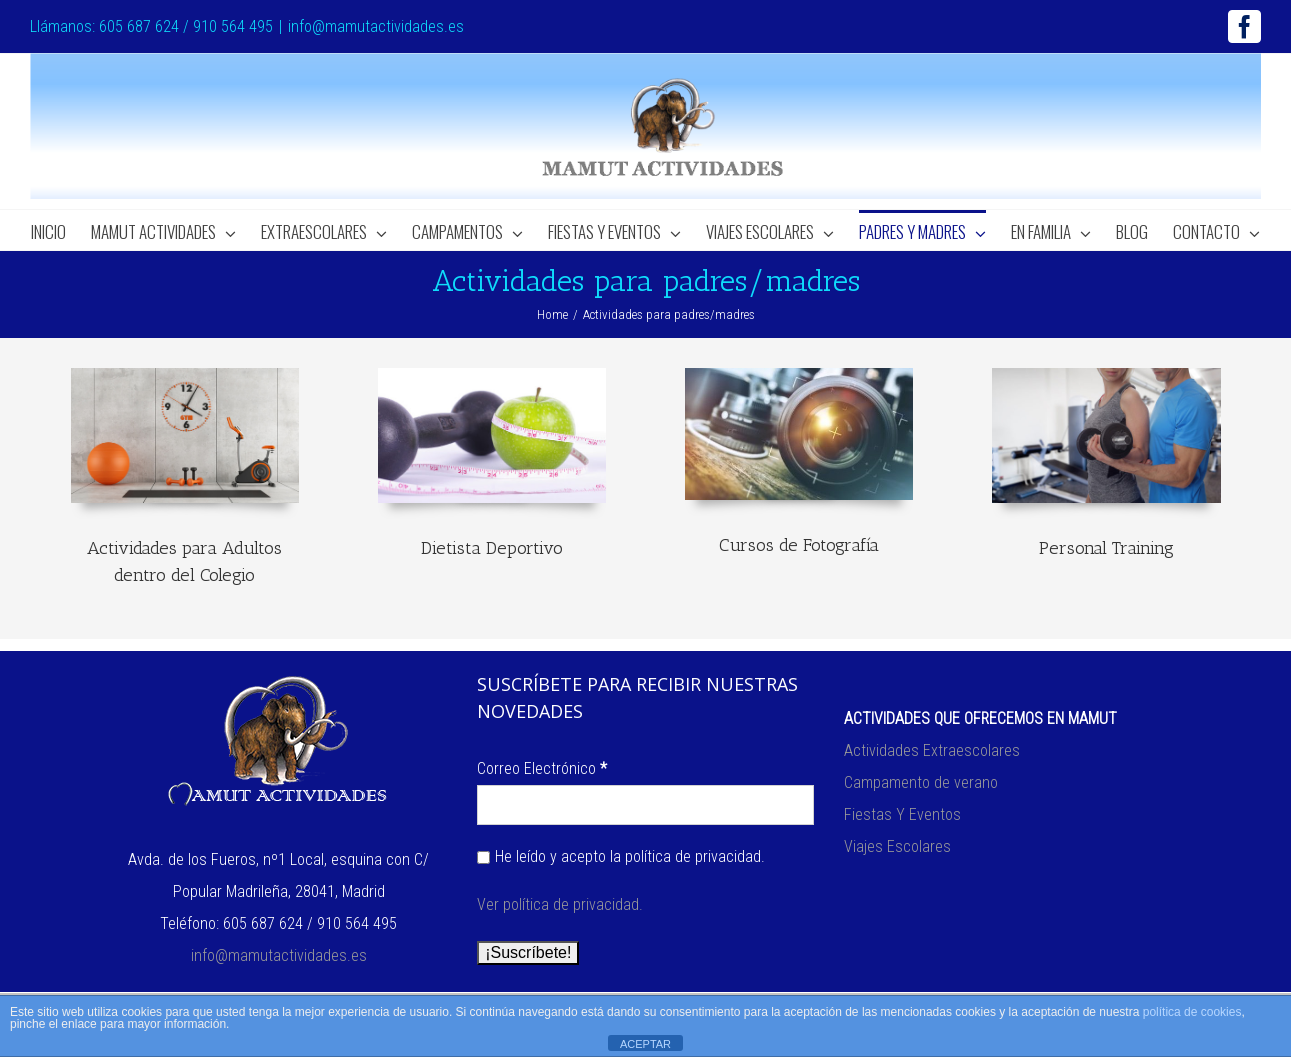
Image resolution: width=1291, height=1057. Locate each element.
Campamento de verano (921, 782)
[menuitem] (61, 230)
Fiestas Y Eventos (902, 814)
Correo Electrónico (542, 768)
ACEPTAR (645, 1044)
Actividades (883, 750)
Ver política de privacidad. (560, 904)
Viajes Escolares (897, 846)
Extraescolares (971, 750)
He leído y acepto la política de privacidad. (621, 856)
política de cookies (1192, 1012)
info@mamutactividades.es (376, 26)
